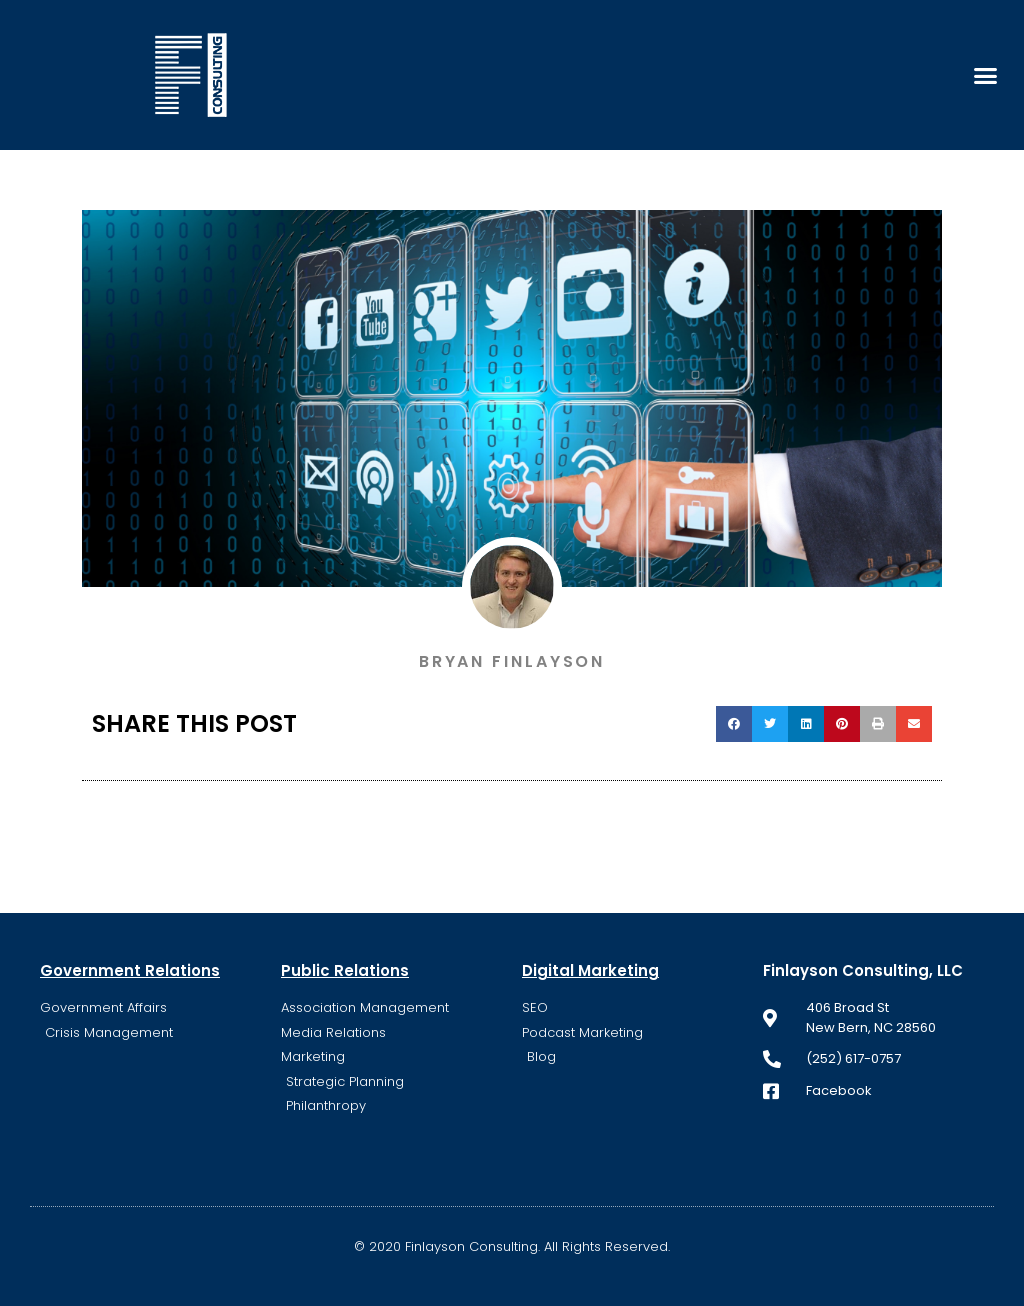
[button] (985, 75)
